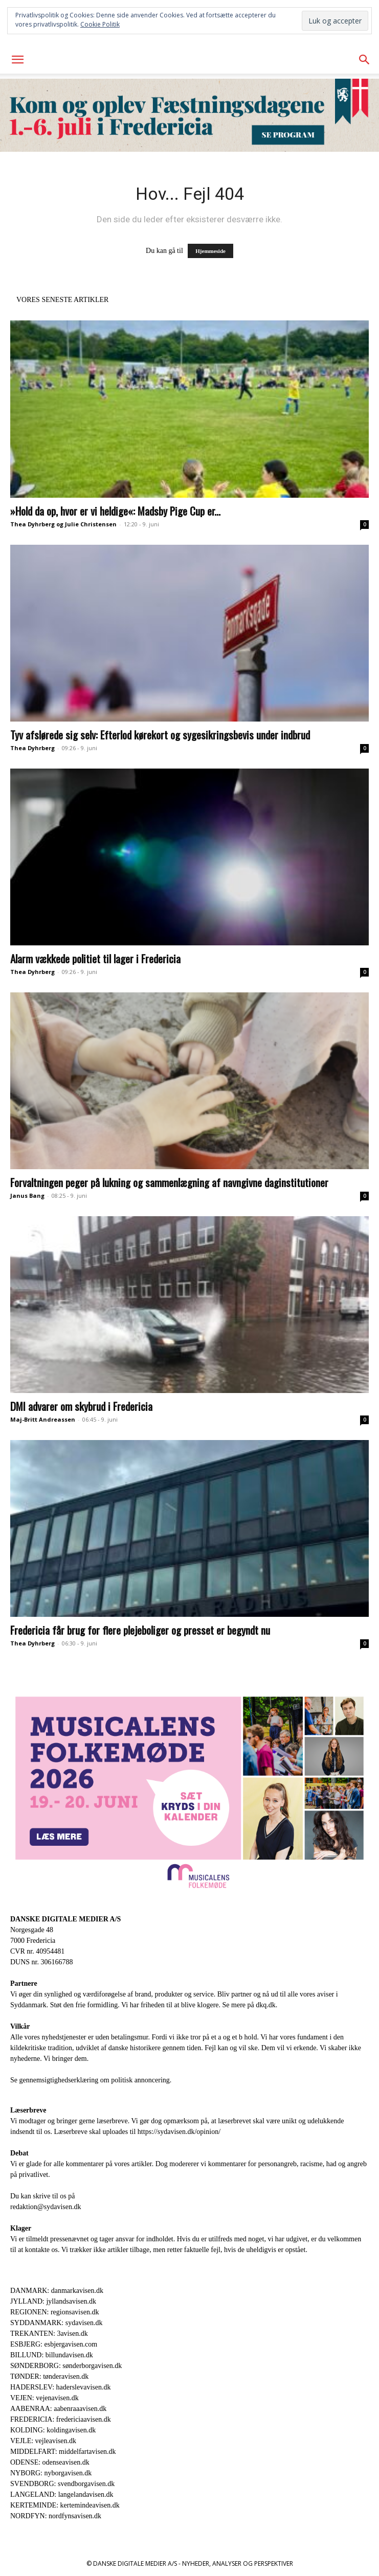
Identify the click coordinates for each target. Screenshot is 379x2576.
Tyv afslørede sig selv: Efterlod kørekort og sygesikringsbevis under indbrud (160, 734)
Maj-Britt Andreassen (42, 1419)
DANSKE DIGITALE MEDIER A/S (65, 1919)
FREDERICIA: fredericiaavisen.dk (60, 2419)
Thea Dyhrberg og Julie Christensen (63, 524)
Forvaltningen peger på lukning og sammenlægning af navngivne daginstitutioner (169, 1182)
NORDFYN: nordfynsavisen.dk (55, 2516)
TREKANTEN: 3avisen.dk (49, 2333)
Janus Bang (27, 1195)
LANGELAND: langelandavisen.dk (61, 2494)
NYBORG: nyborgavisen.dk (51, 2473)
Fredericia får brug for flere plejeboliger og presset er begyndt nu (140, 1630)
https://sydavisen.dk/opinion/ (179, 2132)
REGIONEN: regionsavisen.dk (54, 2312)
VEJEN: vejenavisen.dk (44, 2398)
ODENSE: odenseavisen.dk (50, 2462)
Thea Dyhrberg (32, 748)
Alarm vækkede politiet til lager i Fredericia (95, 958)
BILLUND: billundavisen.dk (51, 2355)
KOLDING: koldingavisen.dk (53, 2430)
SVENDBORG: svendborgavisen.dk (62, 2484)
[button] (17, 60)
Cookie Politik (100, 24)
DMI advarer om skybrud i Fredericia (81, 1406)
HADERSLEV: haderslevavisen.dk (60, 2387)
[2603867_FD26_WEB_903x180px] (189, 115)
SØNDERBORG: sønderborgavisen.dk (66, 2366)
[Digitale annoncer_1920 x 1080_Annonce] (189, 1792)
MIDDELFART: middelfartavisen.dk (63, 2451)
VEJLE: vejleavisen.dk (43, 2441)
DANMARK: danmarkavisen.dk (56, 2290)
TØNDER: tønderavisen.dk (49, 2376)
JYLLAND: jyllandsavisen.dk (53, 2301)
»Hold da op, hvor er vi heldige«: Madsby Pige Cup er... (115, 511)
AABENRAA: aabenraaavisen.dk (58, 2408)
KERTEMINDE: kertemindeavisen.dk (65, 2505)
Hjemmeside (210, 251)
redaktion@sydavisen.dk (45, 2207)
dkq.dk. (266, 2005)
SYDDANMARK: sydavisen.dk (56, 2323)
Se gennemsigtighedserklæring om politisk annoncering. (90, 2080)
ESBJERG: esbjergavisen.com (53, 2344)
